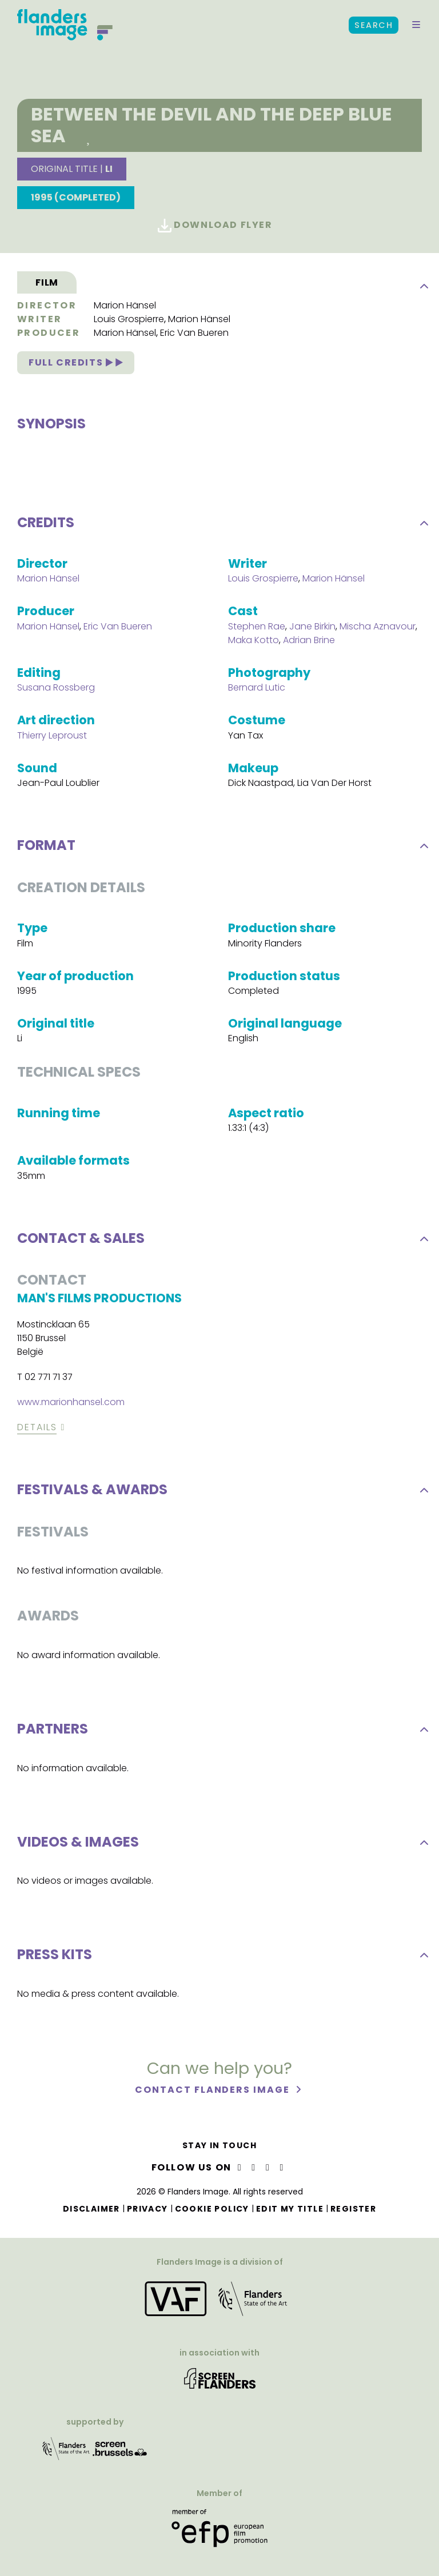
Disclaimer (91, 2208)
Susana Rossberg (56, 690)
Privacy (147, 2208)
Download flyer (215, 225)
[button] (416, 25)
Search (373, 25)
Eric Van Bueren (194, 332)
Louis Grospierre (129, 319)
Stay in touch (219, 2145)
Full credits (76, 362)
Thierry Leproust (52, 738)
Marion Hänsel (125, 305)
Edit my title (290, 2208)
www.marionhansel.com (71, 1406)
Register (353, 2208)
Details (37, 1431)
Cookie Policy (212, 2208)
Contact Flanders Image (213, 2093)
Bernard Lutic (256, 690)
